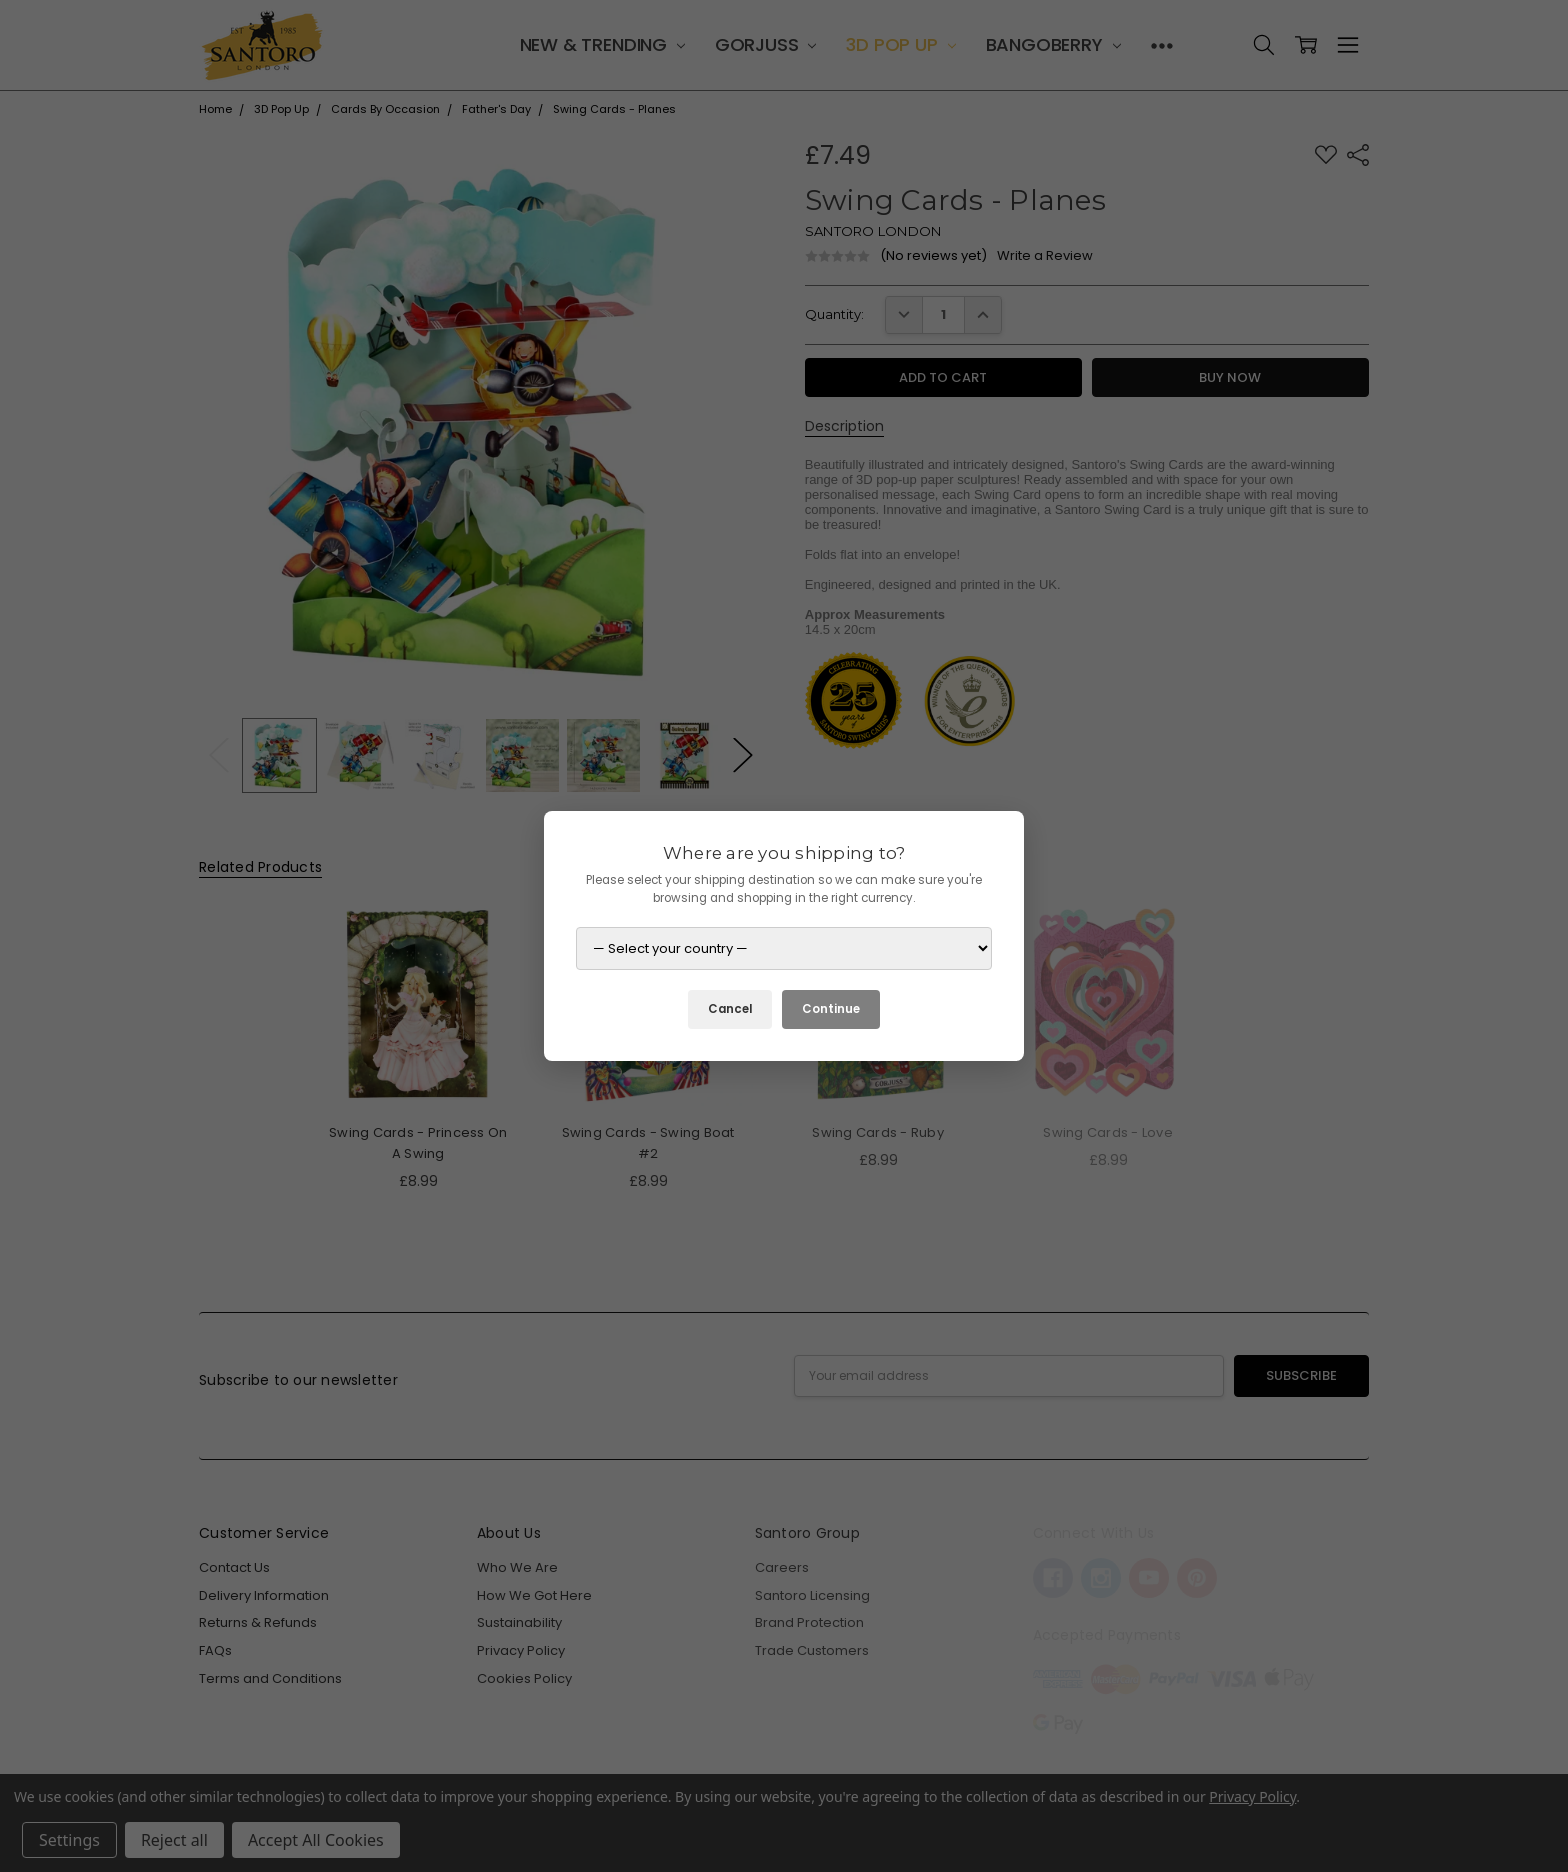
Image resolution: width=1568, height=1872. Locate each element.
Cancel (730, 1009)
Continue (831, 1009)
